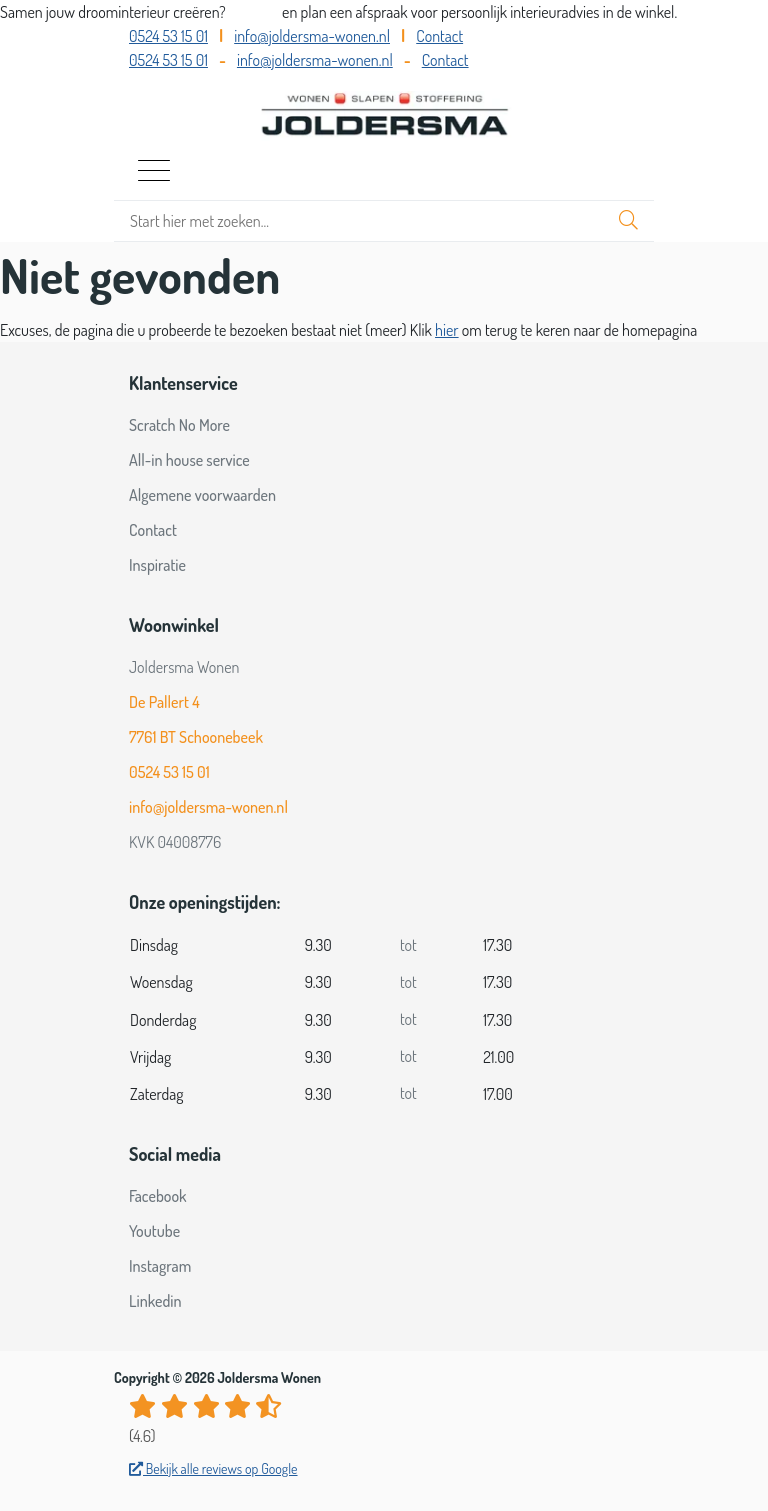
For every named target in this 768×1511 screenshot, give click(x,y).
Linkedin (155, 1301)
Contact (439, 36)
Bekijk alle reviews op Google (213, 1468)
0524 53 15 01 (168, 36)
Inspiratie (157, 565)
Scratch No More (179, 425)
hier (447, 330)
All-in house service (189, 460)
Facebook (158, 1196)
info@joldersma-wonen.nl (312, 36)
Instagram (160, 1266)
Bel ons (255, 12)
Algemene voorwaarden (202, 495)
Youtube (154, 1231)
